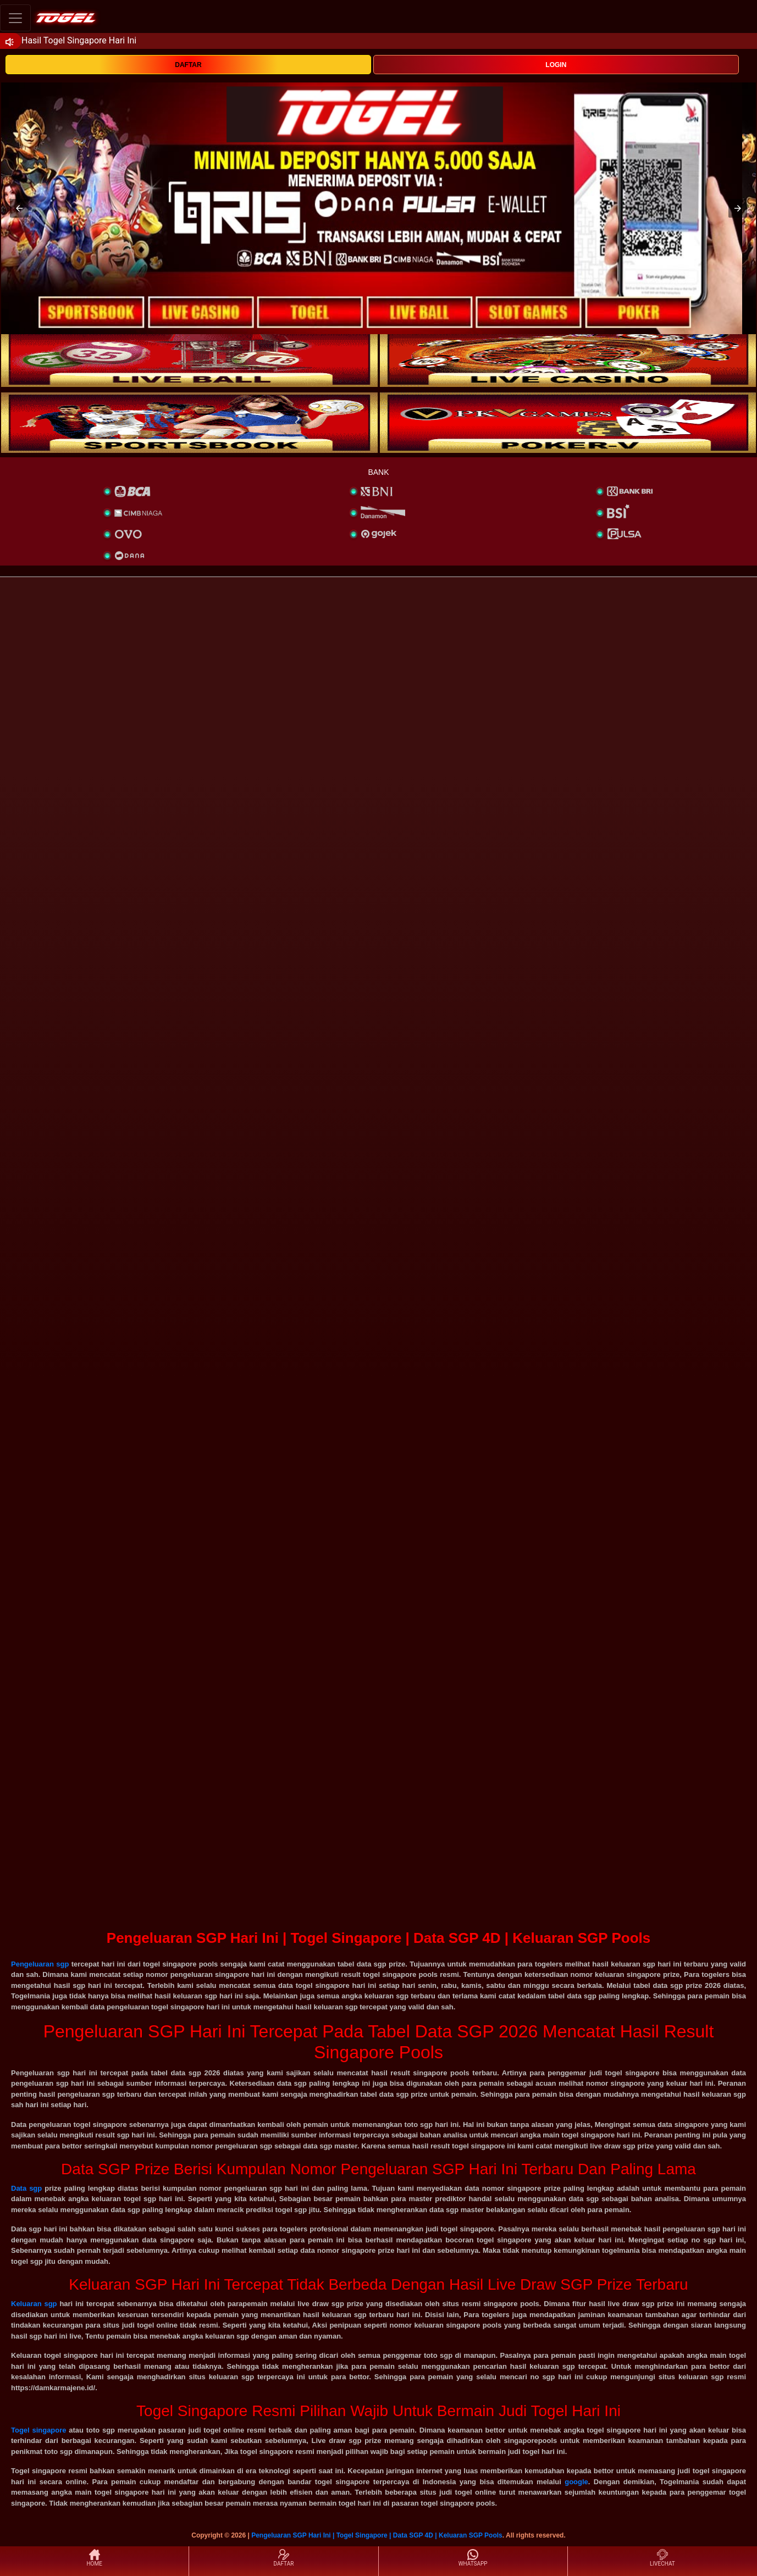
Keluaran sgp (34, 2304)
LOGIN (555, 65)
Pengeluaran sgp (40, 1964)
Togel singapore (39, 2430)
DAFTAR (188, 65)
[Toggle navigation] (15, 17)
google (576, 2482)
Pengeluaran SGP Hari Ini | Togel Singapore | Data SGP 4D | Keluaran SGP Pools (376, 2535)
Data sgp (26, 2188)
